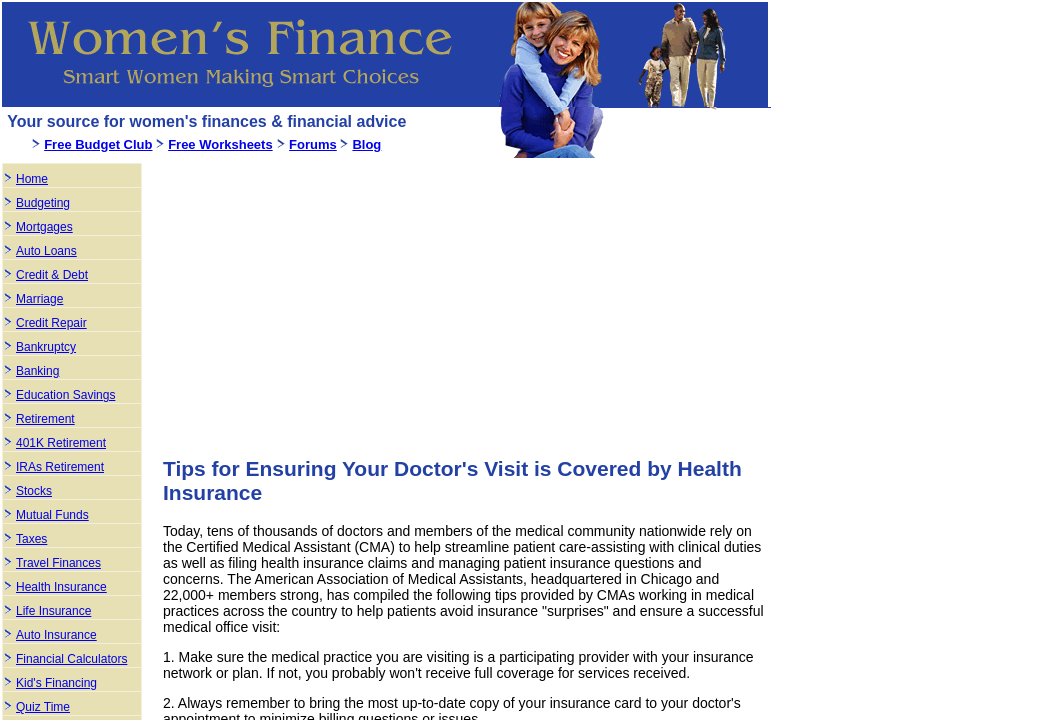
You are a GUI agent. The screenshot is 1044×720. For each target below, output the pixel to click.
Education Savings (65, 395)
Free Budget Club (98, 144)
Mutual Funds (52, 515)
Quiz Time (43, 707)
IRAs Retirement (60, 467)
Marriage (39, 299)
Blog (366, 144)
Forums (313, 144)
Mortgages (44, 227)
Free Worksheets (220, 144)
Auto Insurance (56, 635)
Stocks (34, 491)
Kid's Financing (56, 683)
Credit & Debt (52, 275)
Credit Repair (51, 323)
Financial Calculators (71, 659)
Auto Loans (46, 251)
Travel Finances (58, 563)
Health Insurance (61, 587)
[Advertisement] (331, 300)
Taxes (31, 539)
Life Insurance (53, 611)
